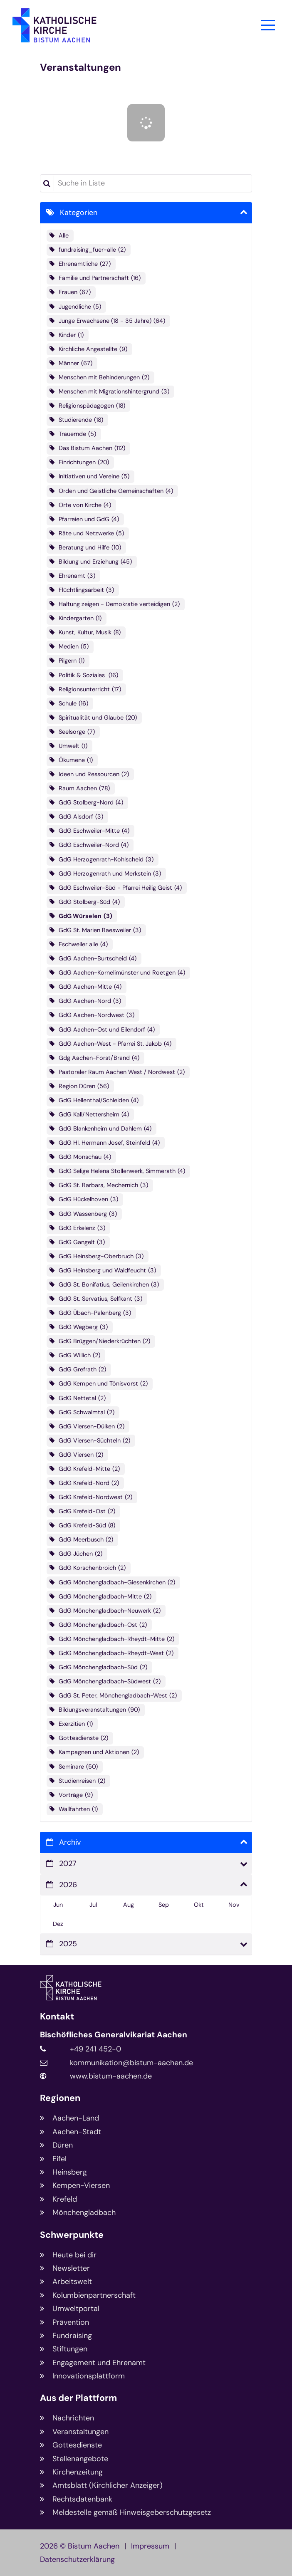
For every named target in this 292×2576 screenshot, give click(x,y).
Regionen (60, 2098)
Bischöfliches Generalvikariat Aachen (113, 2035)
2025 (68, 1944)
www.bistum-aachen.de (111, 2076)
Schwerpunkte (72, 2235)
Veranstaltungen (80, 67)
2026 (68, 1885)
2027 (68, 1863)
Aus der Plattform (78, 2398)
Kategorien (78, 213)
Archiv (70, 1842)
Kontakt (57, 2016)
